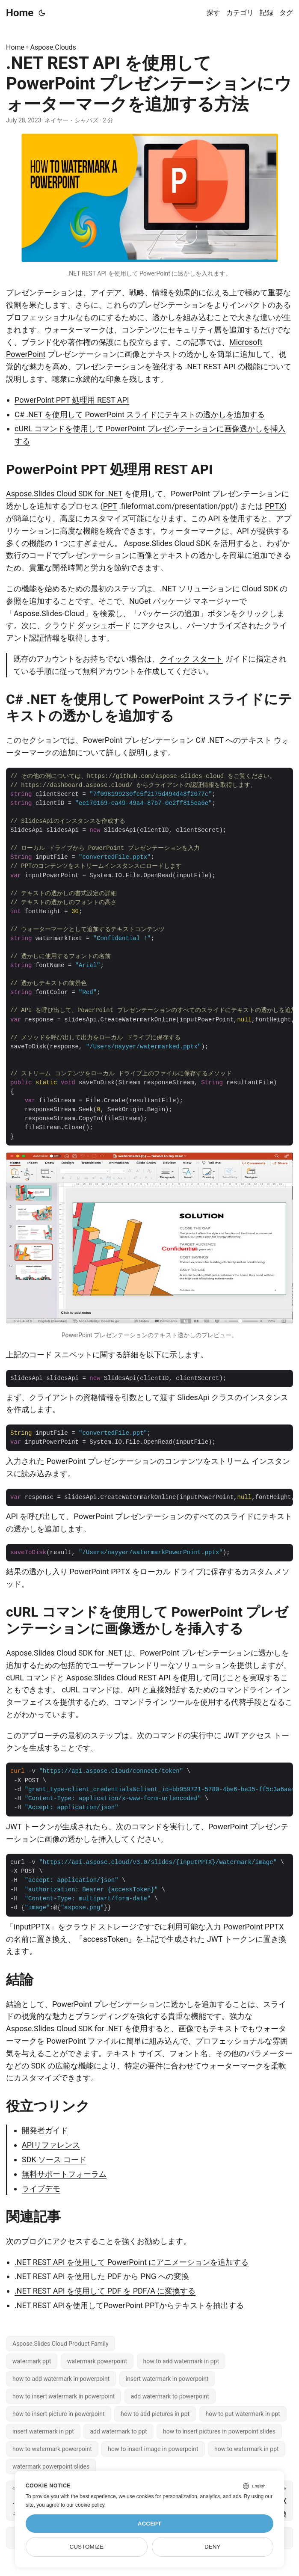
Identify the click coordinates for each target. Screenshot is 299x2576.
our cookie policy (85, 2505)
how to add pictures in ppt (155, 2413)
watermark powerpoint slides (50, 2466)
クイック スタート (191, 658)
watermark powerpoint (97, 2361)
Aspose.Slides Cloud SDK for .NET (64, 493)
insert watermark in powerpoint (167, 2378)
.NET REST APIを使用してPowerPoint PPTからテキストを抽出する (129, 2305)
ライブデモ (41, 2188)
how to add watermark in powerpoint (61, 2378)
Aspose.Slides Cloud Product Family (60, 2343)
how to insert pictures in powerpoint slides (219, 2431)
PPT (110, 506)
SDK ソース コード (54, 2159)
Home (19, 13)
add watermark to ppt (118, 2431)
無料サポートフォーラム (64, 2173)
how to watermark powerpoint (52, 2448)
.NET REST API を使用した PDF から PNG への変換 (102, 2276)
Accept (150, 2523)
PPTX (274, 506)
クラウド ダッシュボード (87, 625)
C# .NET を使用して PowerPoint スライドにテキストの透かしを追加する (140, 414)
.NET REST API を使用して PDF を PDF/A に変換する (105, 2290)
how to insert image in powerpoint (153, 2448)
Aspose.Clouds (53, 47)
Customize (87, 2546)
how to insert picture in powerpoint (58, 2413)
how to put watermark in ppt (243, 2413)
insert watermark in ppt (43, 2431)
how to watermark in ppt (246, 2448)
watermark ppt (31, 2361)
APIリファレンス (51, 2144)
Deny (212, 2546)
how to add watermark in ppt (181, 2361)
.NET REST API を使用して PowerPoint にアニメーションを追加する (132, 2262)
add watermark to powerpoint (170, 2396)
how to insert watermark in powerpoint (63, 2396)
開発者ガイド (45, 2130)
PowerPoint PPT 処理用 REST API (72, 399)
